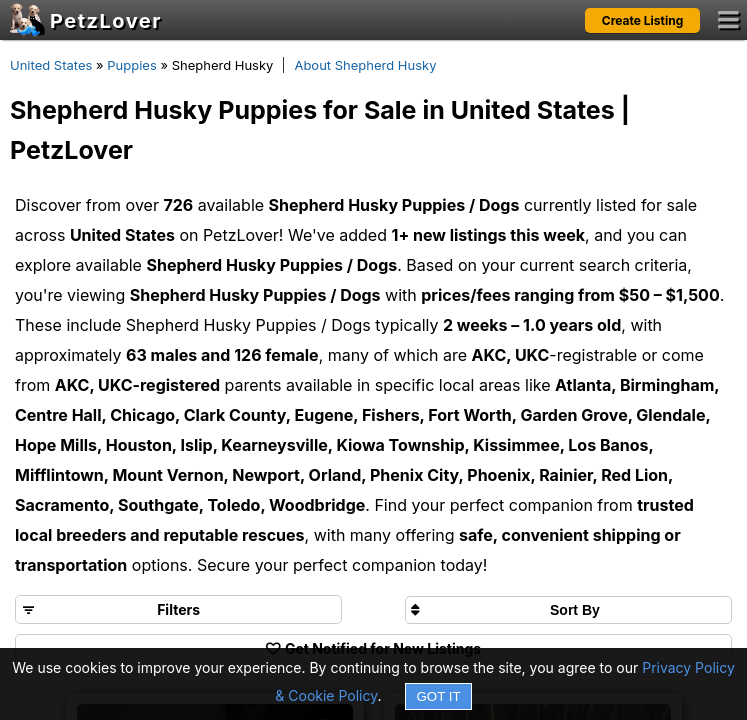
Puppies (132, 65)
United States (51, 65)
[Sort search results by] (568, 610)
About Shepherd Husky (365, 65)
